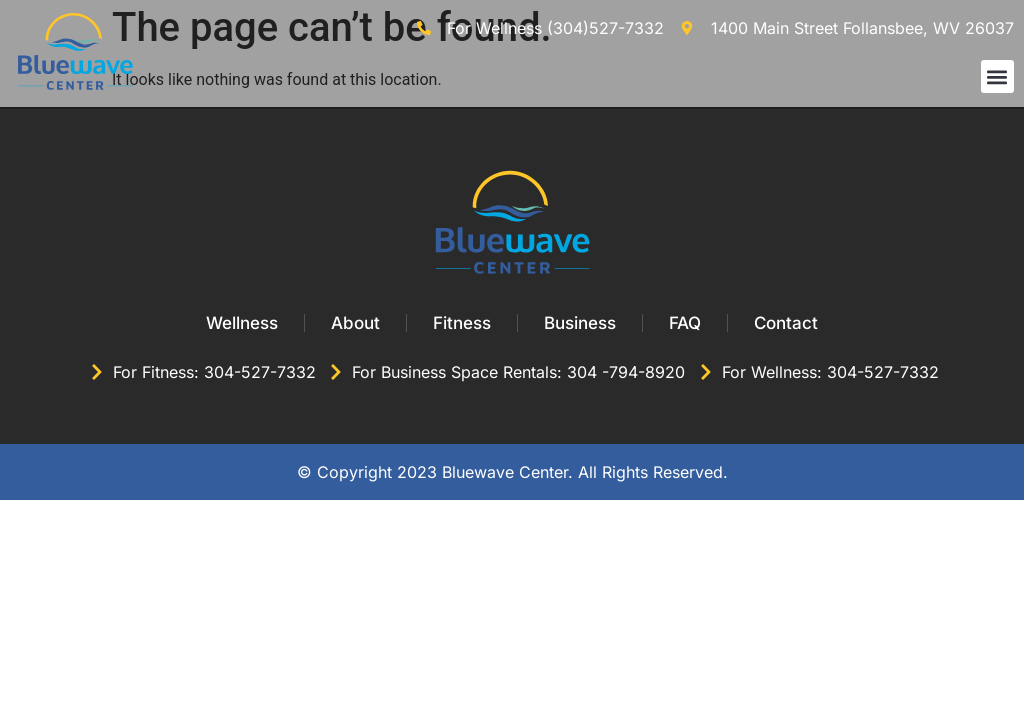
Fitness (462, 323)
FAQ (685, 323)
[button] (997, 76)
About (355, 323)
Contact (786, 323)
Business (580, 323)
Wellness (242, 323)
